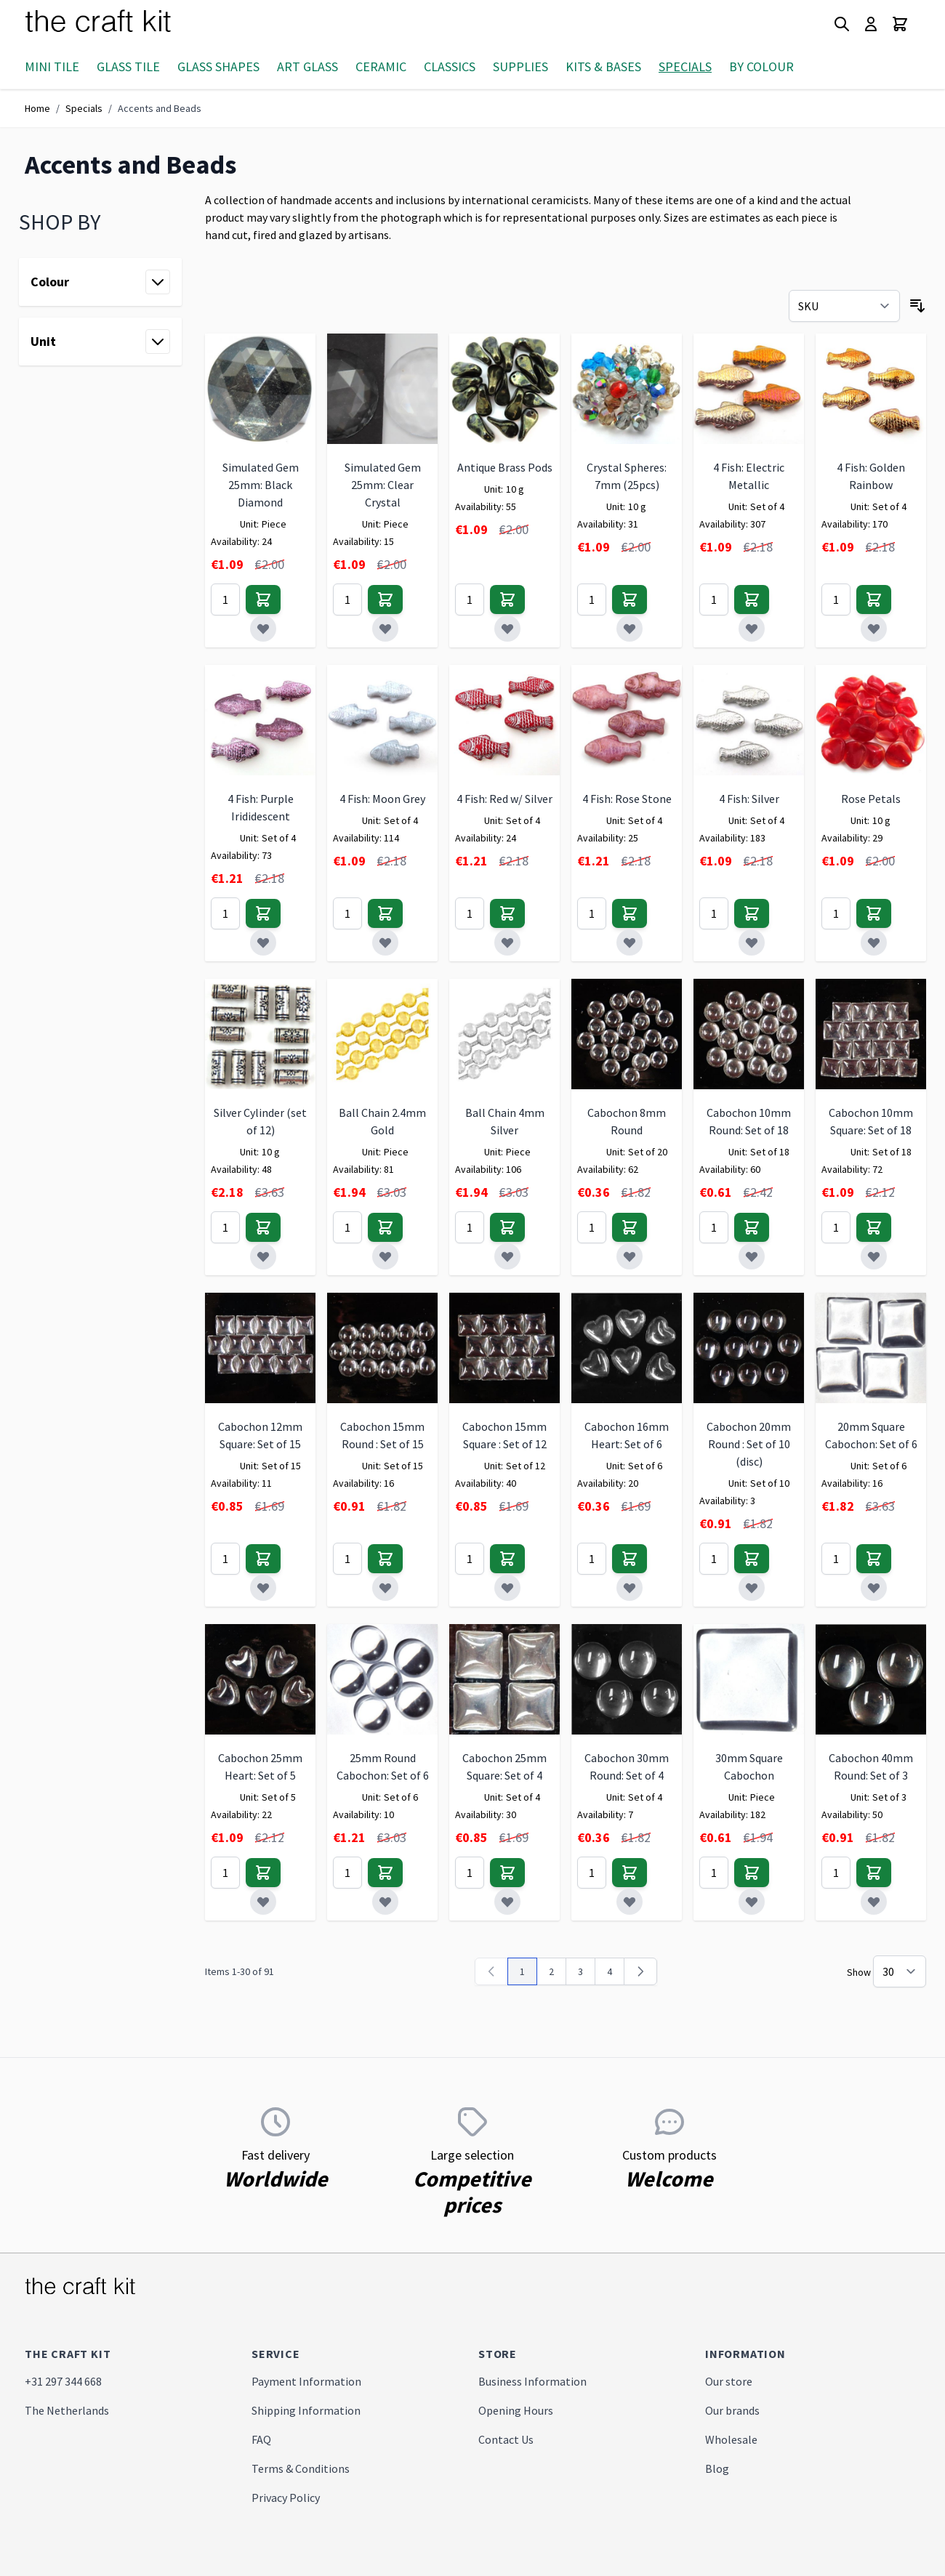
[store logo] (115, 24)
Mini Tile (52, 66)
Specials (685, 66)
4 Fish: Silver (749, 798)
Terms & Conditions (301, 2468)
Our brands (732, 2410)
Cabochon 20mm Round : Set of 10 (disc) (749, 1444)
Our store (728, 2381)
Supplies (520, 66)
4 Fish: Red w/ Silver (504, 798)
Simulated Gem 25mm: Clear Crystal (383, 484)
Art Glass (307, 66)
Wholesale (731, 2439)
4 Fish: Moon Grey (382, 798)
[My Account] (870, 24)
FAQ (261, 2439)
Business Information (532, 2381)
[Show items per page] (899, 1971)
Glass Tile (128, 66)
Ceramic (380, 66)
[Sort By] (844, 306)
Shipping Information (306, 2410)
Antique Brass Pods (504, 467)
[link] (491, 1971)
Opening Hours (515, 2410)
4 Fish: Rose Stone (627, 798)
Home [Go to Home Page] (37, 108)
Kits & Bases (603, 66)
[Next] (640, 1971)
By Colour (761, 66)
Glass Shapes (218, 66)
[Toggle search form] (841, 24)
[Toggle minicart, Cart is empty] (900, 24)
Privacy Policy (286, 2497)
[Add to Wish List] (263, 628)
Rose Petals (871, 798)
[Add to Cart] (263, 599)
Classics (449, 66)
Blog (717, 2468)
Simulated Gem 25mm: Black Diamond (260, 484)
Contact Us (506, 2439)
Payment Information (306, 2381)
